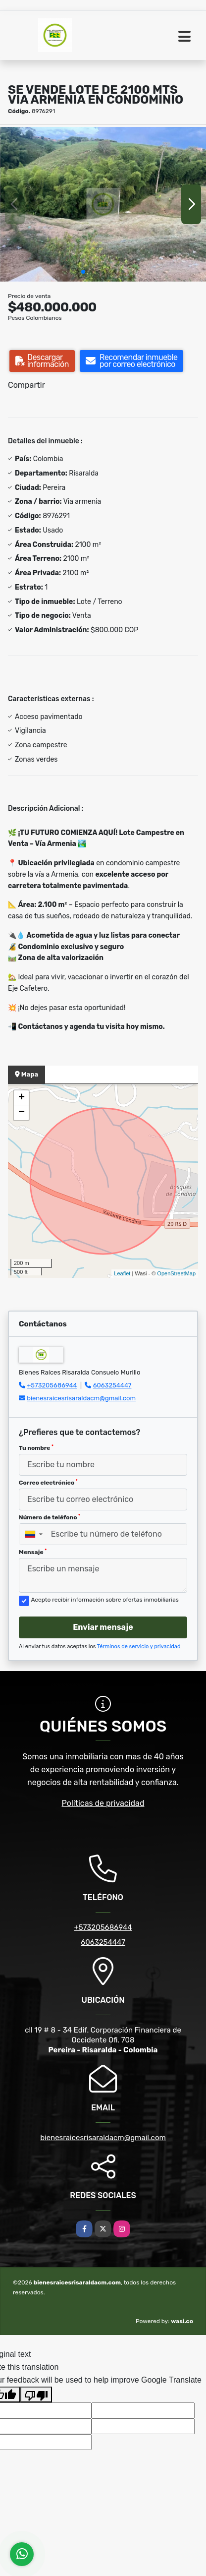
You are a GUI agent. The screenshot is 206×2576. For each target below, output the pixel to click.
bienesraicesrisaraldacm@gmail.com (81, 1398)
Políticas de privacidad (103, 1803)
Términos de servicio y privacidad (139, 1646)
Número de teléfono (49, 1517)
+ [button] (21, 1097)
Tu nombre (36, 1448)
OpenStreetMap (176, 1273)
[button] (83, 272)
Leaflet (122, 1273)
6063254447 (112, 1385)
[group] (103, 204)
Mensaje (33, 1552)
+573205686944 (52, 1385)
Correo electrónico (48, 1483)
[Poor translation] (36, 2394)
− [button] (21, 1112)
